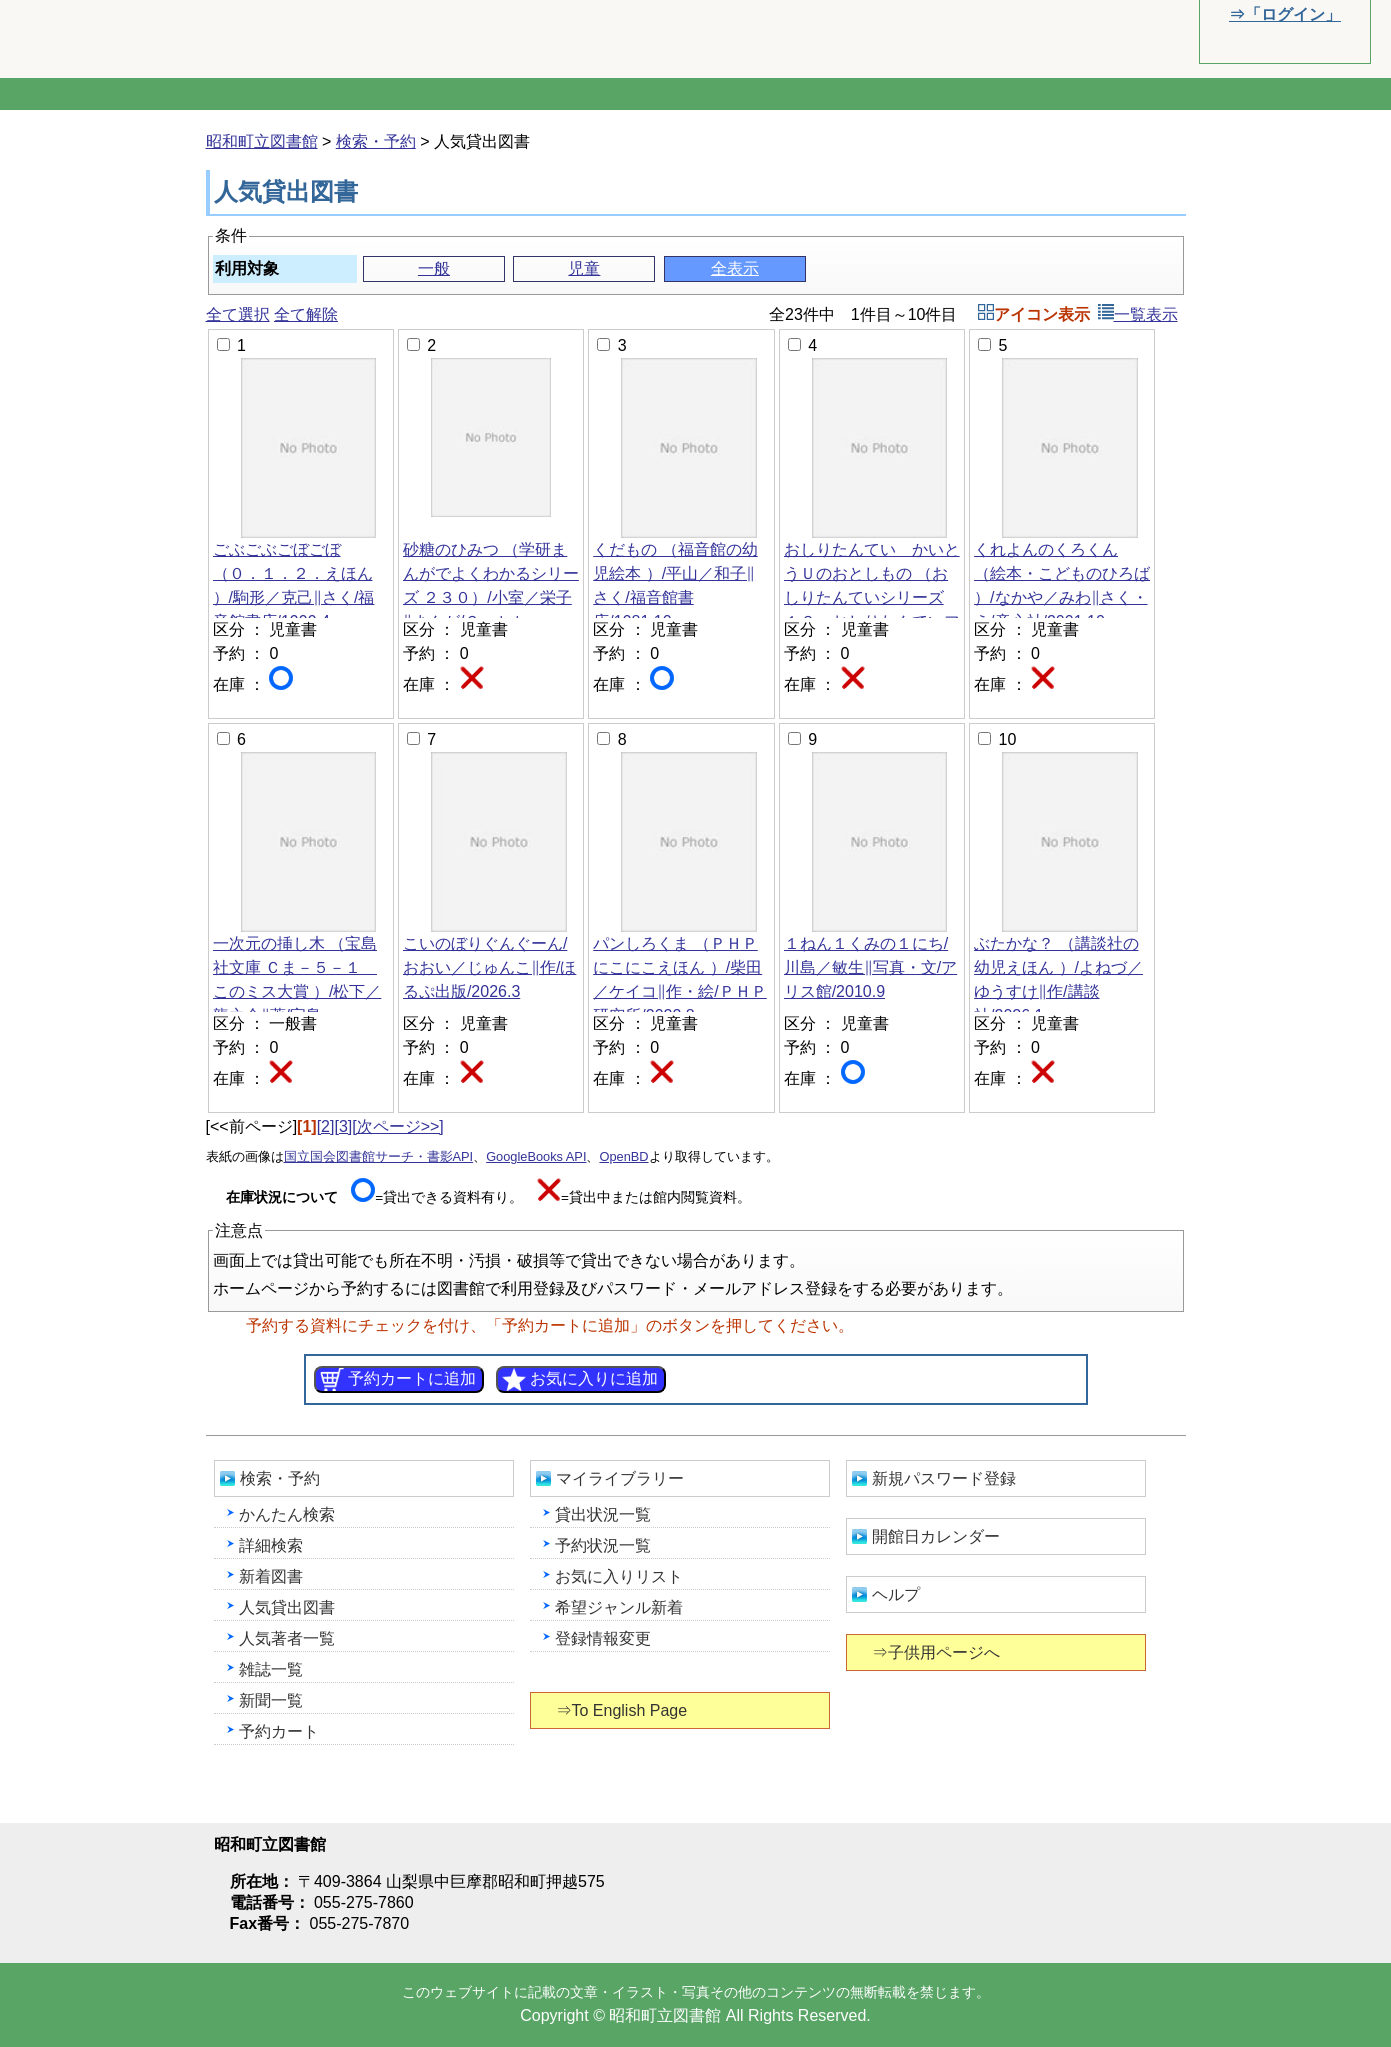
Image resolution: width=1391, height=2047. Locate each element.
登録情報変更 (603, 1638)
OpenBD (623, 1156)
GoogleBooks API (536, 1156)
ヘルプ (896, 1594)
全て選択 (238, 314)
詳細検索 (271, 1545)
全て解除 (306, 314)
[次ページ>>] (398, 1126)
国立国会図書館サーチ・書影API (379, 1156)
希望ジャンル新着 (619, 1607)
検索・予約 (376, 141)
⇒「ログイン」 (1284, 14)
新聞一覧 (271, 1700)
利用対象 (247, 268)
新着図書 (271, 1576)
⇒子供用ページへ (937, 1652)
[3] (343, 1126)
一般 (434, 268)
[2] (326, 1126)
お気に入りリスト (619, 1576)
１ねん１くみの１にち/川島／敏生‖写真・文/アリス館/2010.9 (871, 967)
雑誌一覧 (271, 1669)
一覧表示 (1138, 314)
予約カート (279, 1731)
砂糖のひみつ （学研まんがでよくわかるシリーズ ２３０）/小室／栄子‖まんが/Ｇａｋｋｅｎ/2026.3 (491, 597)
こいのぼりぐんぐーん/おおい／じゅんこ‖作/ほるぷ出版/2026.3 (490, 967)
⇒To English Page (623, 1710)
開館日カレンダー (936, 1536)
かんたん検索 (287, 1514)
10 (1008, 739)
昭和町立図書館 (200, 38)
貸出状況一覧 (603, 1514)
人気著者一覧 (287, 1638)
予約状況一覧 (603, 1545)
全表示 (735, 268)
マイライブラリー (620, 1478)
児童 (584, 268)
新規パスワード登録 (944, 1478)
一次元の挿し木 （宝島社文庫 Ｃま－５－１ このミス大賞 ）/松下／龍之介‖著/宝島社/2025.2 (297, 991)
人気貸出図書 (287, 1607)
